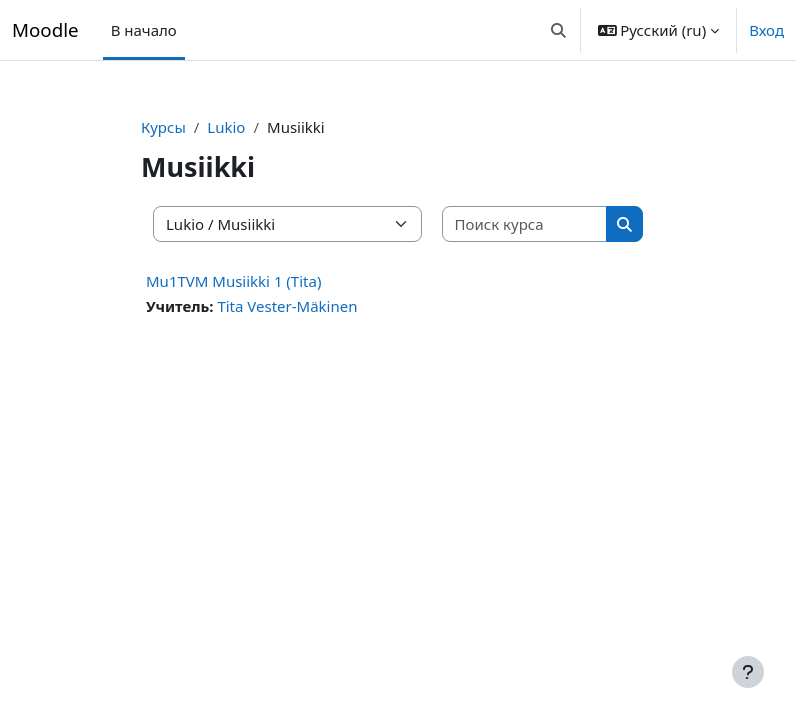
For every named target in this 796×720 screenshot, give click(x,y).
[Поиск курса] (525, 224)
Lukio (226, 127)
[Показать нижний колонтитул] (748, 672)
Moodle (45, 29)
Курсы (163, 127)
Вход (766, 30)
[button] (558, 30)
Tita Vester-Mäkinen (287, 306)
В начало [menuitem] (144, 30)
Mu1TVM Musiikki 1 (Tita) (233, 281)
